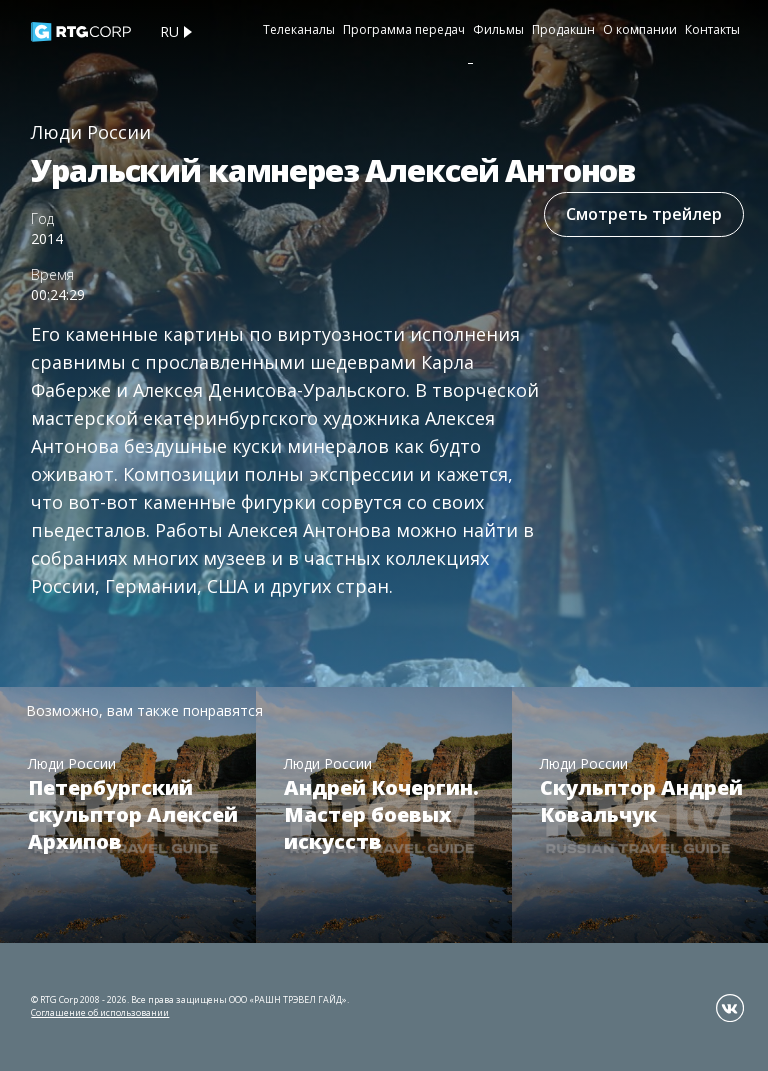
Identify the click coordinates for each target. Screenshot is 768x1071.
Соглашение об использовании (100, 1012)
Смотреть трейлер (644, 214)
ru (169, 31)
